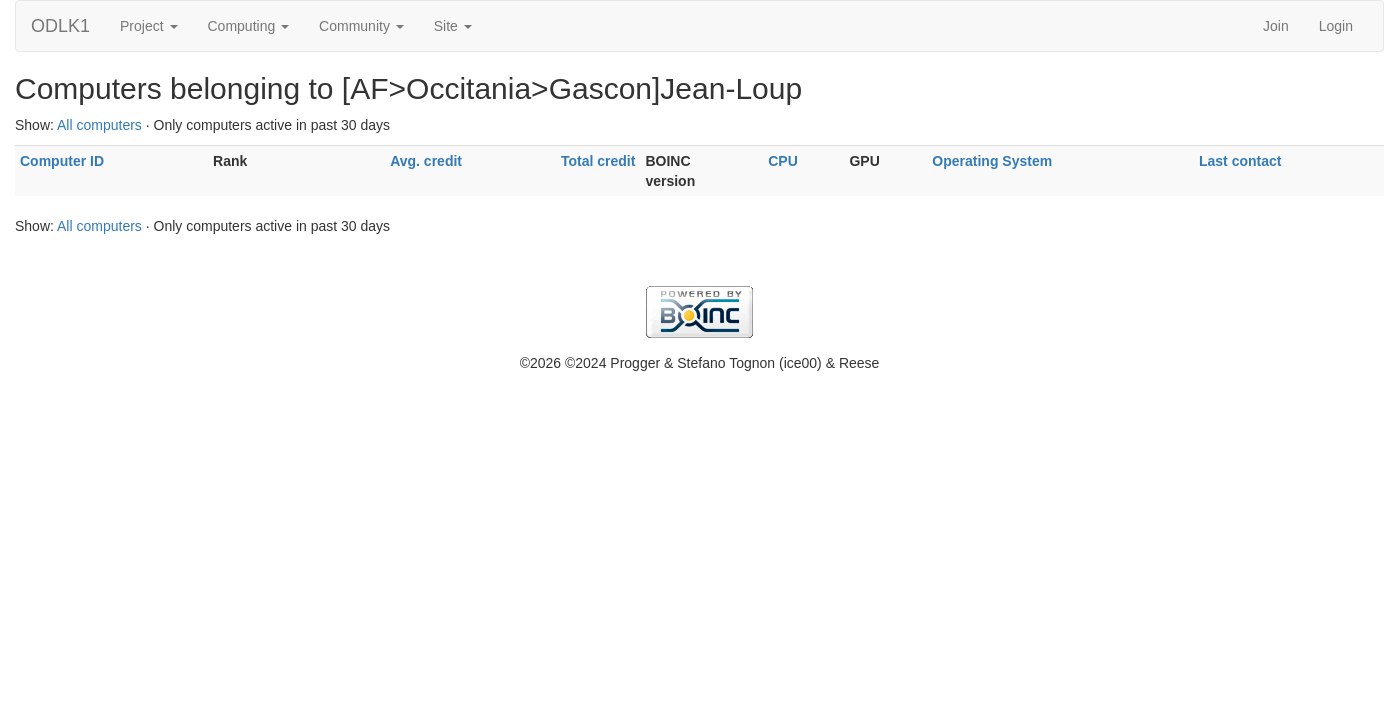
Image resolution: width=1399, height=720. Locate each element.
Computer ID (62, 161)
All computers (99, 125)
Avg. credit (426, 161)
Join (1276, 26)
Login (1336, 26)
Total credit (598, 161)
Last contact (1240, 161)
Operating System (992, 161)
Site (453, 26)
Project (148, 26)
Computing (249, 26)
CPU (783, 161)
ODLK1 (60, 26)
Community (361, 26)
